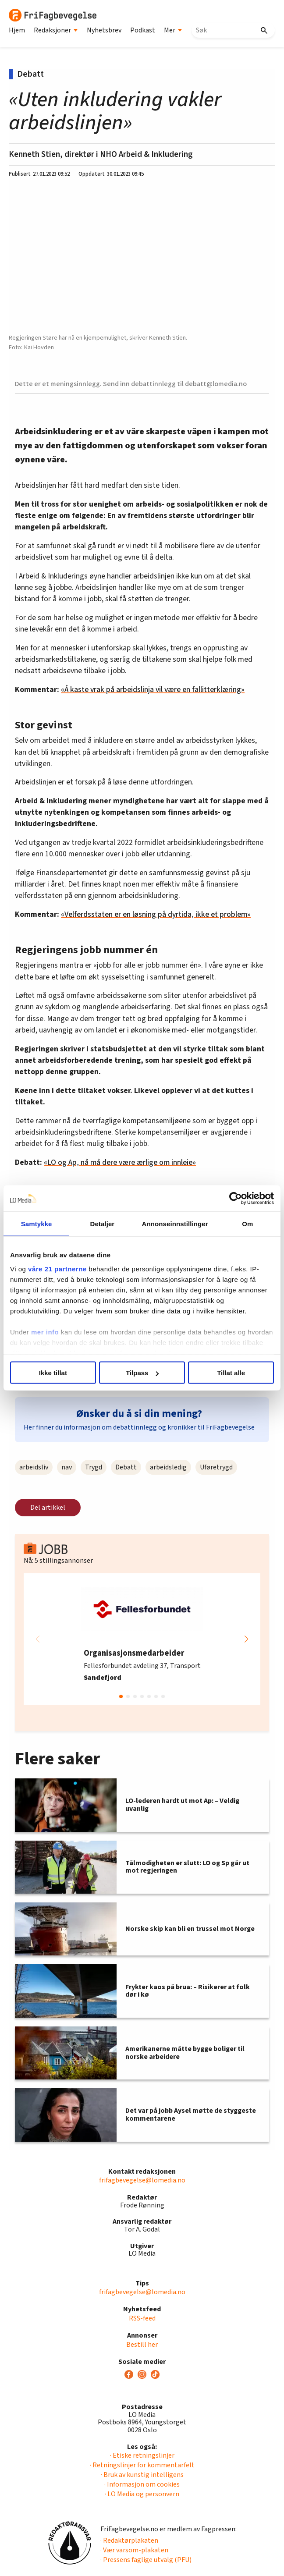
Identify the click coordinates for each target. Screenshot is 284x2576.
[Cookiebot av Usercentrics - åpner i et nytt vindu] (235, 1198)
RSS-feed (142, 2318)
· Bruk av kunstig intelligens (142, 2475)
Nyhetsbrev (104, 30)
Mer (173, 30)
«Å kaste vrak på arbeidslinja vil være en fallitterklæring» (153, 689)
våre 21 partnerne (57, 1268)
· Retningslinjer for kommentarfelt (142, 2465)
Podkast (142, 30)
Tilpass (142, 1373)
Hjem (17, 30)
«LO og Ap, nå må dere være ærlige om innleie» (120, 1162)
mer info (45, 1331)
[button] (246, 1639)
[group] (142, 1639)
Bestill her (142, 2344)
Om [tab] (247, 1224)
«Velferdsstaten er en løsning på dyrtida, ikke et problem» (156, 914)
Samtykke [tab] (36, 1224)
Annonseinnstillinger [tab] (175, 1224)
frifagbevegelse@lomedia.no (142, 2180)
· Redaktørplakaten (129, 2540)
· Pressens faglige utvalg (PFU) (146, 2560)
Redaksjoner (56, 30)
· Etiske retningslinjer (142, 2455)
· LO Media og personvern (142, 2494)
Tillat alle (231, 1373)
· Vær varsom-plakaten (134, 2550)
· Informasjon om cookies (142, 2484)
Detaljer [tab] (102, 1224)
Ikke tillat (53, 1373)
